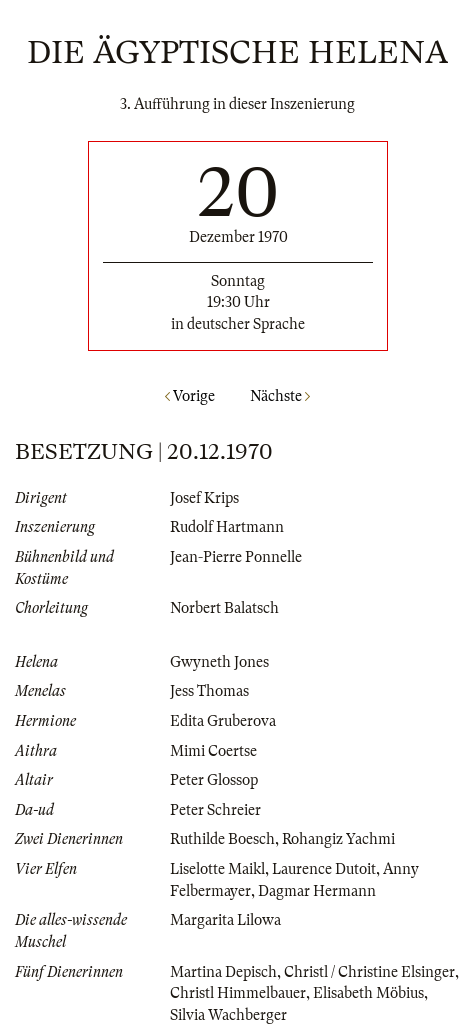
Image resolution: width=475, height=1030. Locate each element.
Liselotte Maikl (217, 869)
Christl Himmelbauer (238, 993)
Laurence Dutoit (324, 869)
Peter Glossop (214, 780)
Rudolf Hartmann (227, 527)
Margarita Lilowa (225, 920)
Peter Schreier (215, 810)
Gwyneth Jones (219, 662)
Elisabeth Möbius (368, 993)
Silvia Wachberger (228, 1015)
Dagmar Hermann (317, 891)
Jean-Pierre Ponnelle (236, 557)
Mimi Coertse (213, 751)
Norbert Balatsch (224, 608)
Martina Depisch (223, 972)
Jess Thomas (209, 691)
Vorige (190, 396)
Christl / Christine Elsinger (369, 972)
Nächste (280, 396)
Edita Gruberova (223, 721)
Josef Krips (204, 498)
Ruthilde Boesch (222, 839)
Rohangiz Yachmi (338, 839)
